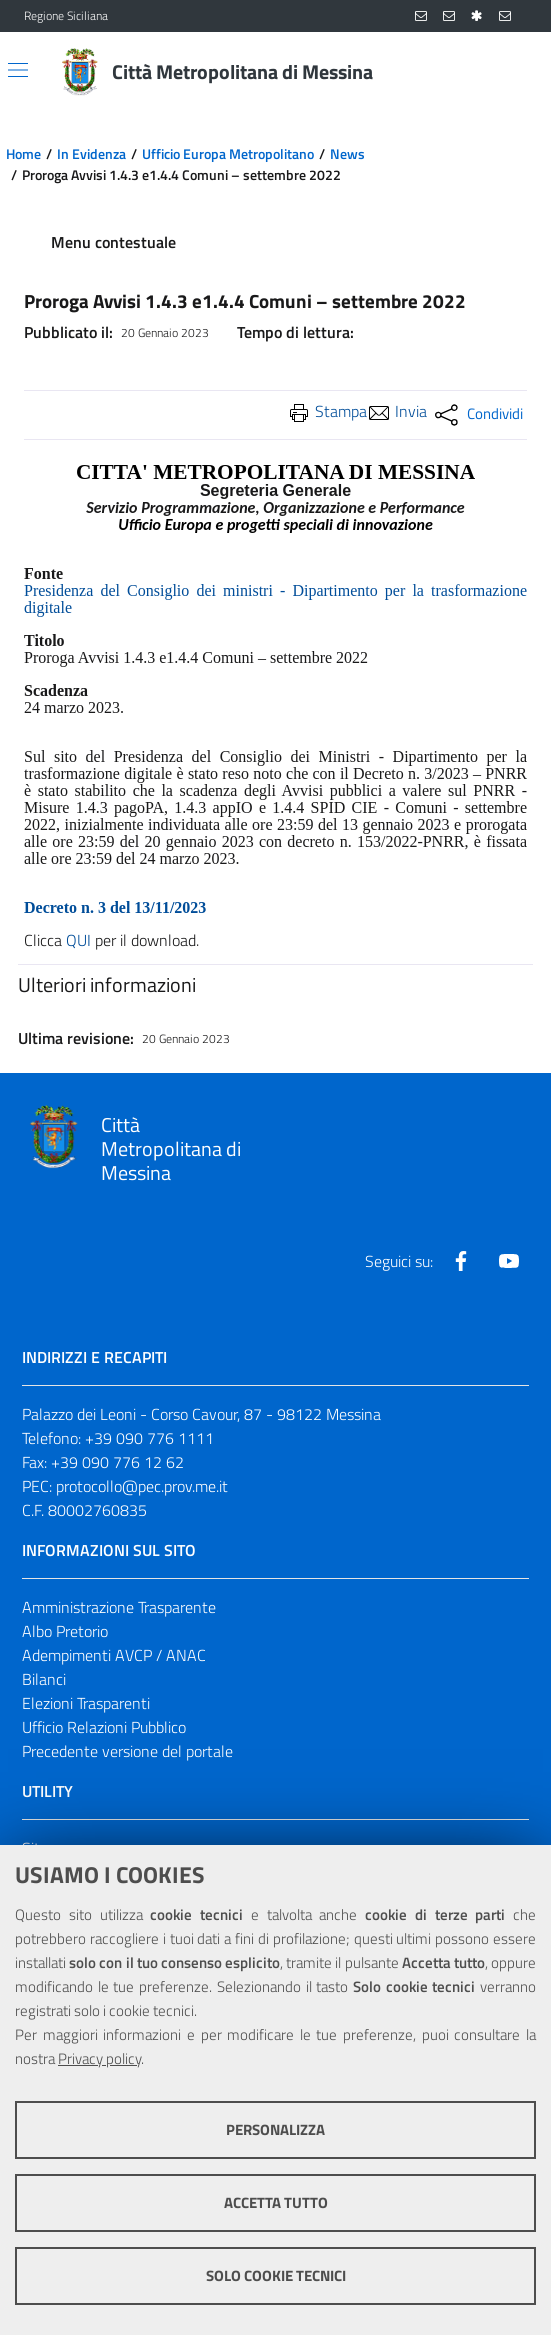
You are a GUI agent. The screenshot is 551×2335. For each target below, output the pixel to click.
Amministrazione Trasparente (119, 1607)
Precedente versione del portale (127, 1751)
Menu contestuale (113, 242)
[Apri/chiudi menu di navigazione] (18, 70)
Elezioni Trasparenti (86, 1703)
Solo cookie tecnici (276, 2275)
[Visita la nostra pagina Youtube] (509, 1261)
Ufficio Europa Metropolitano (228, 154)
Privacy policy (99, 2058)
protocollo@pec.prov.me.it (142, 1486)
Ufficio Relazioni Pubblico (104, 1727)
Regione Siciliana (66, 16)
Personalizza (275, 2129)
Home (23, 154)
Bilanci (44, 1679)
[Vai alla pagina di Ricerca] (515, 72)
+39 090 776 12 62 (117, 1462)
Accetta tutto (276, 2202)
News (347, 154)
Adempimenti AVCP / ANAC (114, 1655)
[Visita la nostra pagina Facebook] (461, 1261)
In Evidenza (91, 154)
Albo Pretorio (65, 1631)
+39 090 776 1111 (149, 1438)
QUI (78, 940)
